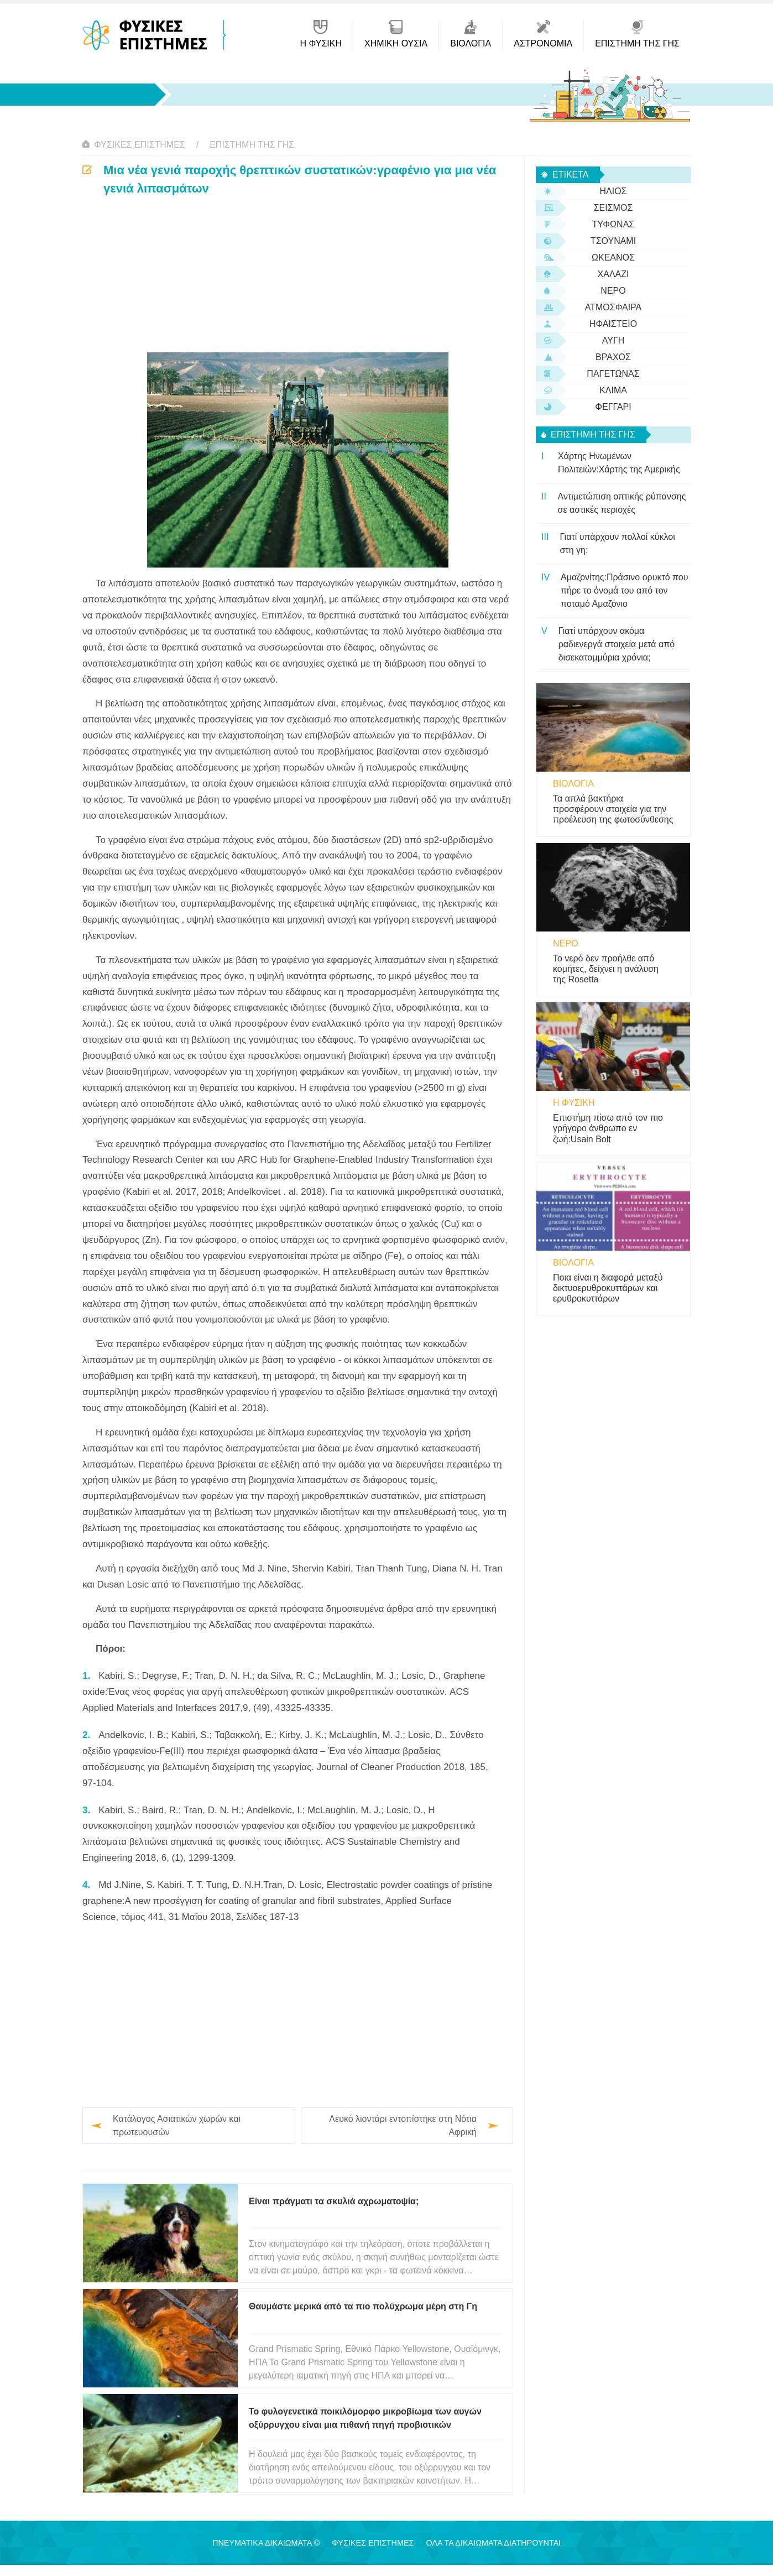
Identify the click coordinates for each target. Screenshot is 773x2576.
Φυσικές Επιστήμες (139, 144)
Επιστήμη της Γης (252, 144)
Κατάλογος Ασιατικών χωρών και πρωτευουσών (177, 2125)
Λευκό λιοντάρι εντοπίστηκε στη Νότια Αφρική (403, 2125)
